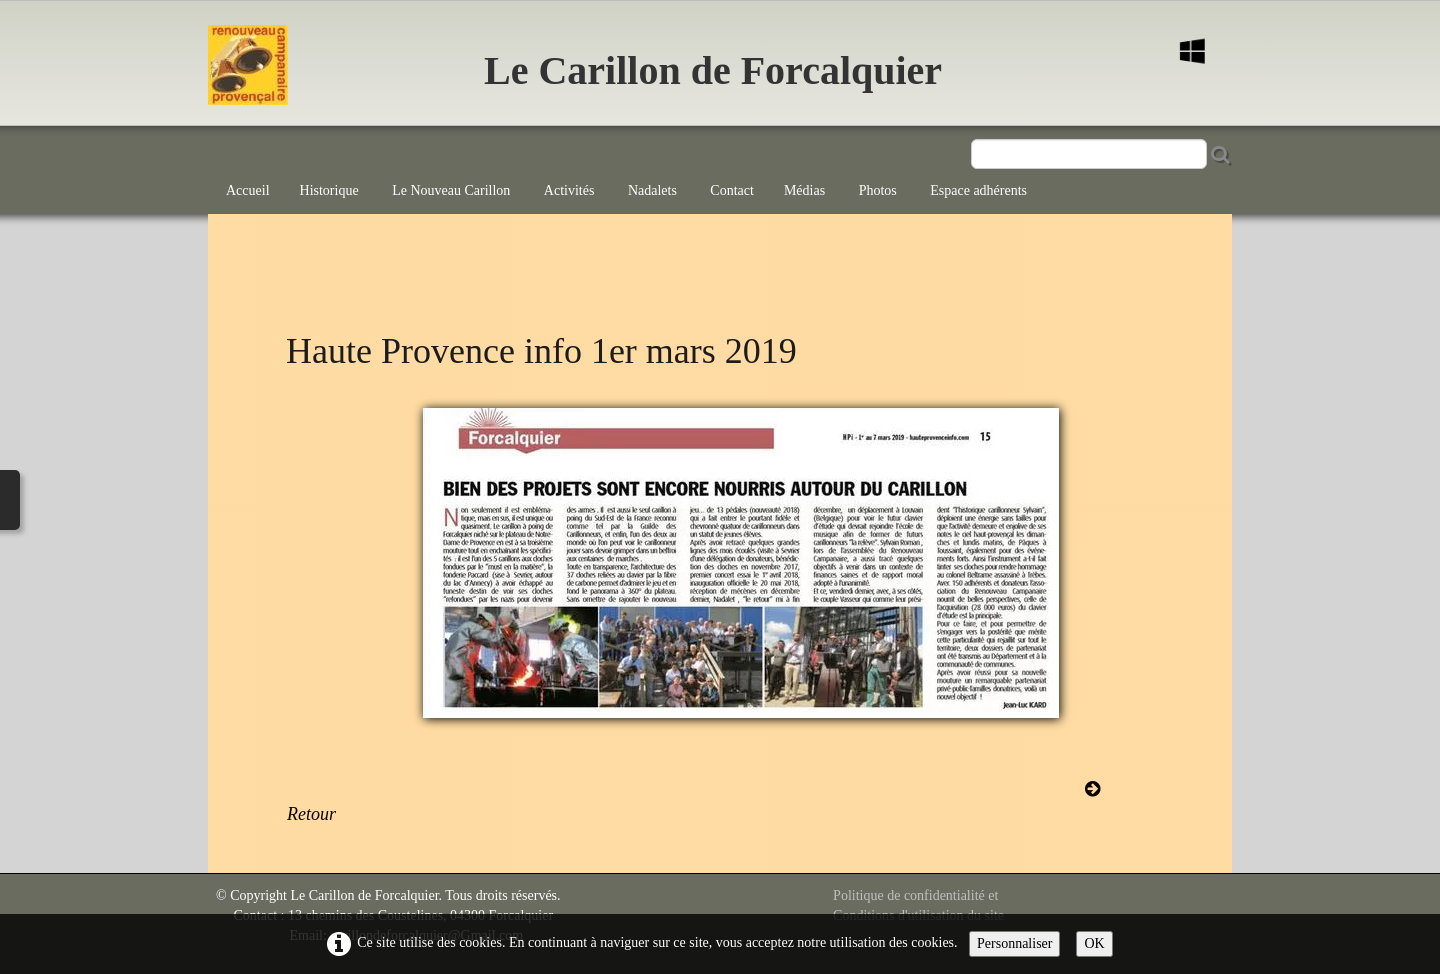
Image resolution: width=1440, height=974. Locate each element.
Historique (331, 190)
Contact (732, 190)
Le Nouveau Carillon (453, 190)
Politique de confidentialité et (915, 895)
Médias (806, 190)
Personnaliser (1014, 943)
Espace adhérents (978, 190)
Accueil (248, 190)
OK (1094, 943)
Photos (880, 190)
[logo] (308, 75)
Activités (571, 190)
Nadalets (654, 190)
